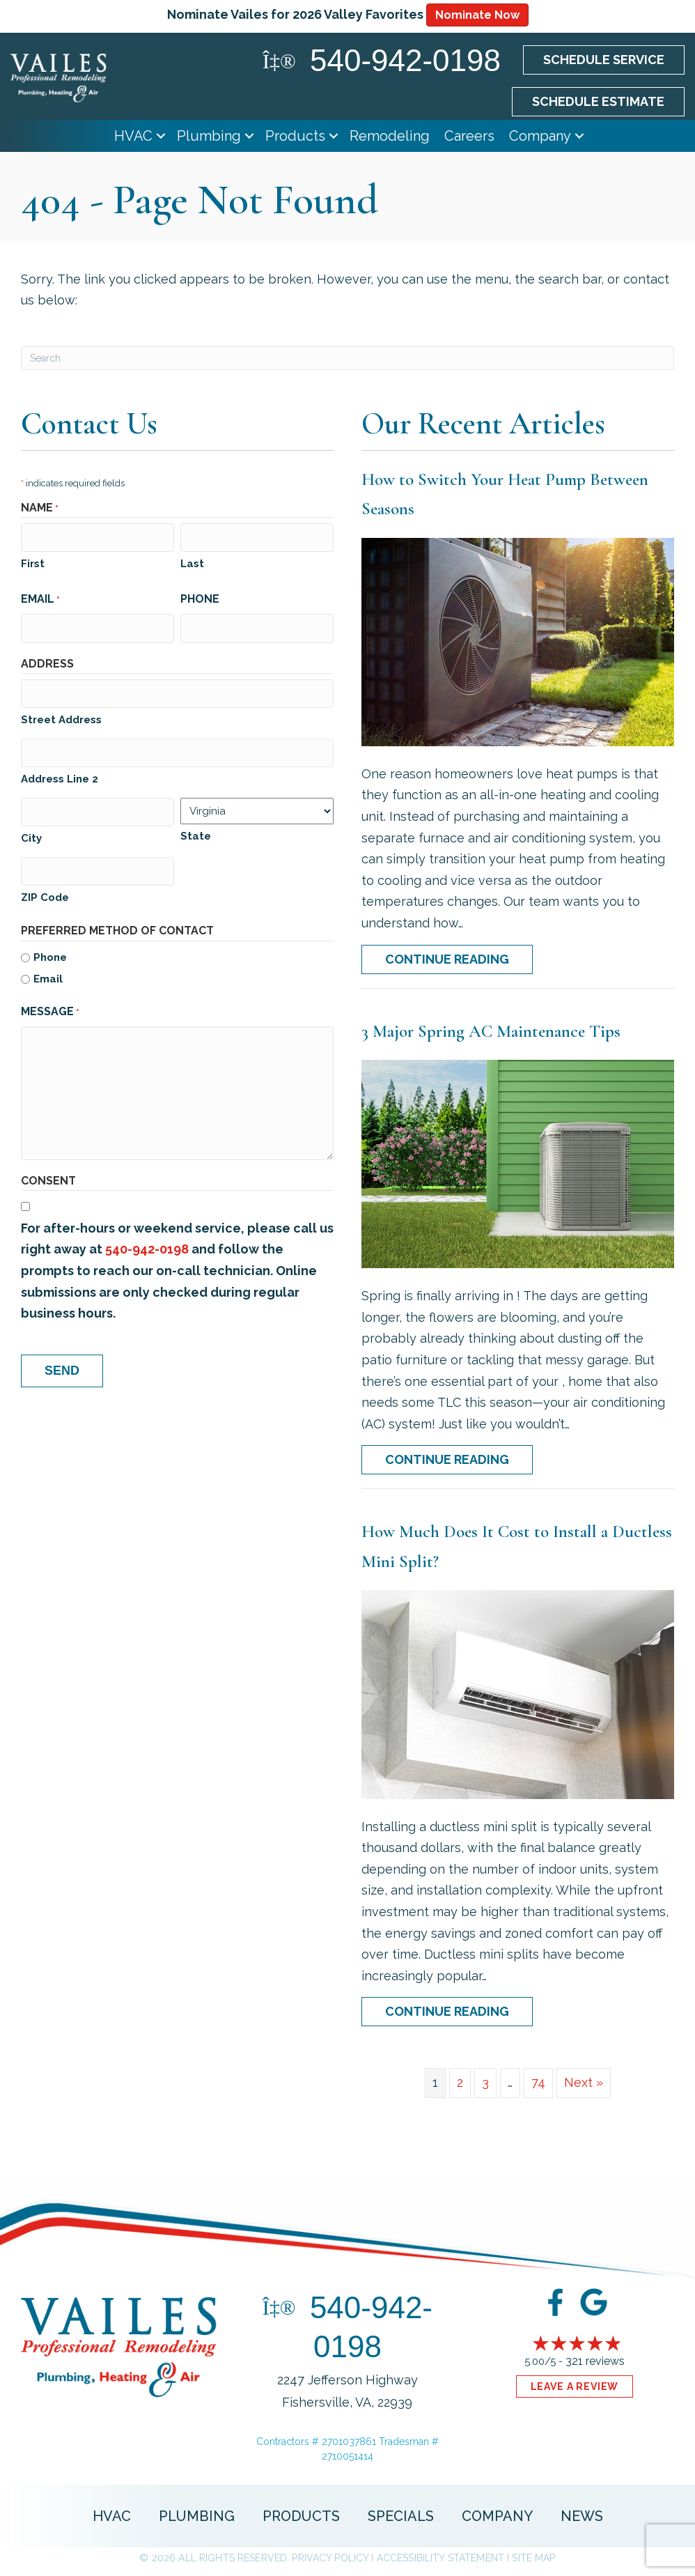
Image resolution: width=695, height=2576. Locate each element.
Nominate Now (477, 15)
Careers (469, 136)
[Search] (347, 358)
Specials (401, 2516)
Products (295, 136)
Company (540, 136)
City (31, 831)
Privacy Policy (330, 2557)
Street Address (61, 715)
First (33, 562)
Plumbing (209, 136)
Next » (583, 2082)
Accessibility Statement (440, 2557)
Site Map (533, 2557)
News (582, 2516)
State (195, 830)
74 (538, 2082)
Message (50, 1004)
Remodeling (390, 136)
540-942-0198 (147, 1240)
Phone (199, 597)
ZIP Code (45, 889)
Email (40, 598)
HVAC (133, 136)
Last (192, 562)
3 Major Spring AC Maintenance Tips (490, 1031)
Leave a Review (575, 2386)
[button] (161, 136)
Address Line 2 (59, 773)
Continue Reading (459, 958)
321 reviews (595, 2361)
